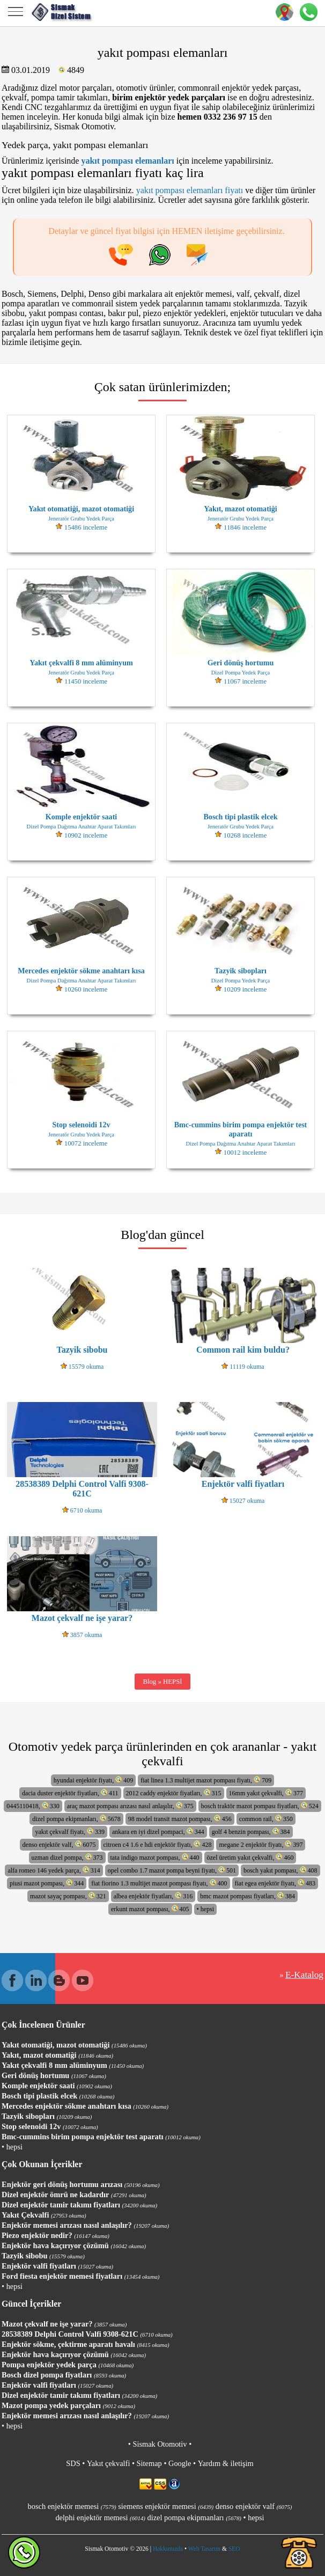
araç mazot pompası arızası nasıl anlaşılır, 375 (130, 1806)
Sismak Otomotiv (159, 2444)
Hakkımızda (168, 2548)
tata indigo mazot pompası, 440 (155, 1857)
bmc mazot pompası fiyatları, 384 (247, 1896)
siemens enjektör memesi (165, 2506)
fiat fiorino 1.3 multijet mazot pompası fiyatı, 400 (159, 1883)
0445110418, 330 (33, 1806)
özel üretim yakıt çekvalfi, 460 (250, 1857)
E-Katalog (304, 1975)
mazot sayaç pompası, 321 (68, 1896)
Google (179, 2463)
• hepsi (206, 1909)
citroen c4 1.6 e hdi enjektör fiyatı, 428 (158, 1844)
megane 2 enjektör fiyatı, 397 (260, 1844)
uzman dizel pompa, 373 (67, 1857)
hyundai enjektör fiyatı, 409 (93, 1780)
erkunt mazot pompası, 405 (150, 1909)
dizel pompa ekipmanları (194, 2517)
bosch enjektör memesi (72, 2506)
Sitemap (149, 2463)
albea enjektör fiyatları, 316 (153, 1896)
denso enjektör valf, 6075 (59, 1844)
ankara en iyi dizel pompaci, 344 (158, 1832)
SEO (234, 2548)
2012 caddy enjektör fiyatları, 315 (173, 1793)
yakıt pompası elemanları (127, 160)
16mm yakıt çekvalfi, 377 (266, 1793)
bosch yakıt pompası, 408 (280, 1870)
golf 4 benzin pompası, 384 (251, 1832)
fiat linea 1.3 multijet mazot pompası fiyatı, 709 (206, 1780)
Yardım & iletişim (226, 2463)
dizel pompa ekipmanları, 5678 (76, 1819)
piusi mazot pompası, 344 (47, 1883)
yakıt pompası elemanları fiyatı (189, 190)
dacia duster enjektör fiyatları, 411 (70, 1793)
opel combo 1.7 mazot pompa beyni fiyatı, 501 (172, 1870)
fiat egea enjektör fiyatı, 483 (275, 1883)
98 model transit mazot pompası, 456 (180, 1819)
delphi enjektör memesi (100, 2517)
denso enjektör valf (254, 2506)
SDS (73, 2463)
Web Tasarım (204, 2548)
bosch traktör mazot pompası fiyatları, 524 (260, 1806)
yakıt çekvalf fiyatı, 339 (70, 1832)
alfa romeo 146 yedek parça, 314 (54, 1870)
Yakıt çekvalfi (108, 2463)
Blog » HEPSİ (162, 1681)
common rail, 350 (266, 1819)
